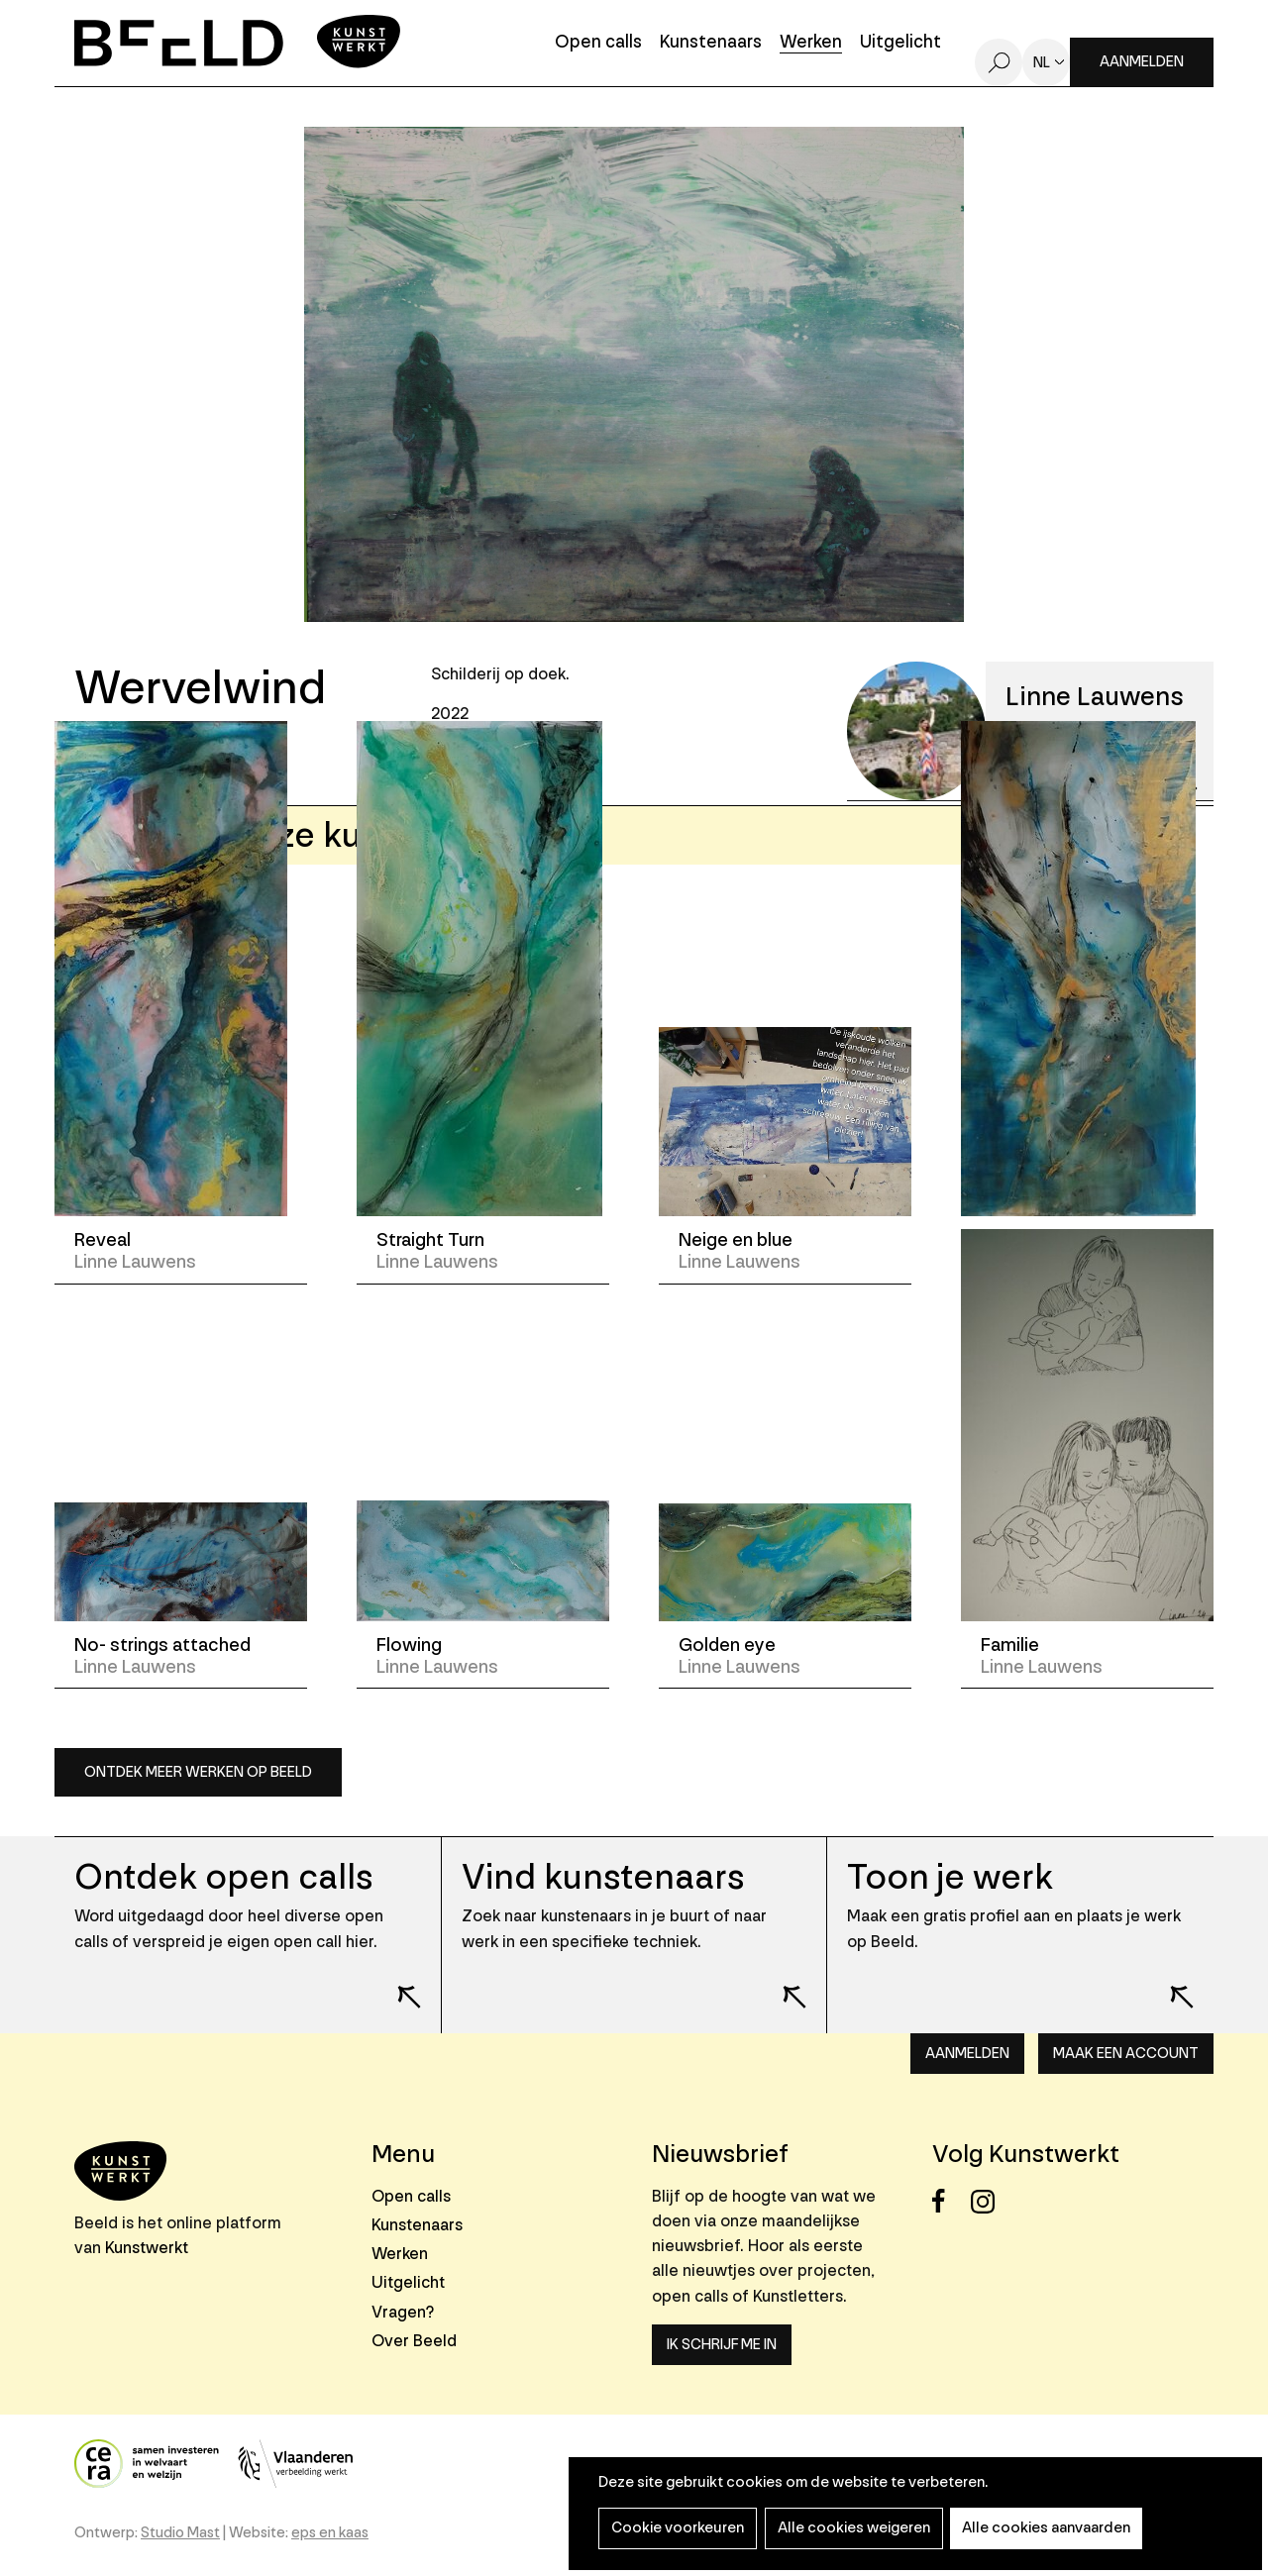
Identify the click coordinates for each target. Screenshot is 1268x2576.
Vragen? (402, 2312)
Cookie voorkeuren (675, 2528)
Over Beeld (414, 2340)
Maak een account (1126, 2053)
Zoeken (998, 62)
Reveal (102, 1240)
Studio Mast (180, 2533)
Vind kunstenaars (603, 1877)
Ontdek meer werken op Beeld (198, 1772)
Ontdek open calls (223, 1877)
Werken (811, 43)
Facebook (949, 2201)
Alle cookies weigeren (848, 2528)
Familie (1010, 1645)
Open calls (598, 43)
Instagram (988, 2201)
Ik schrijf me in (722, 2344)
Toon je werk (950, 1877)
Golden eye (727, 1645)
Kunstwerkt (146, 2247)
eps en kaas (330, 2533)
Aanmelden (1142, 61)
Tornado (1016, 1240)
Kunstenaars (711, 43)
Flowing (409, 1645)
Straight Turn (430, 1240)
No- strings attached (162, 1645)
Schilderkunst (500, 759)
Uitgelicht (900, 43)
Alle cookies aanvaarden (1037, 2528)
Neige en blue (735, 1240)
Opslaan (151, 749)
